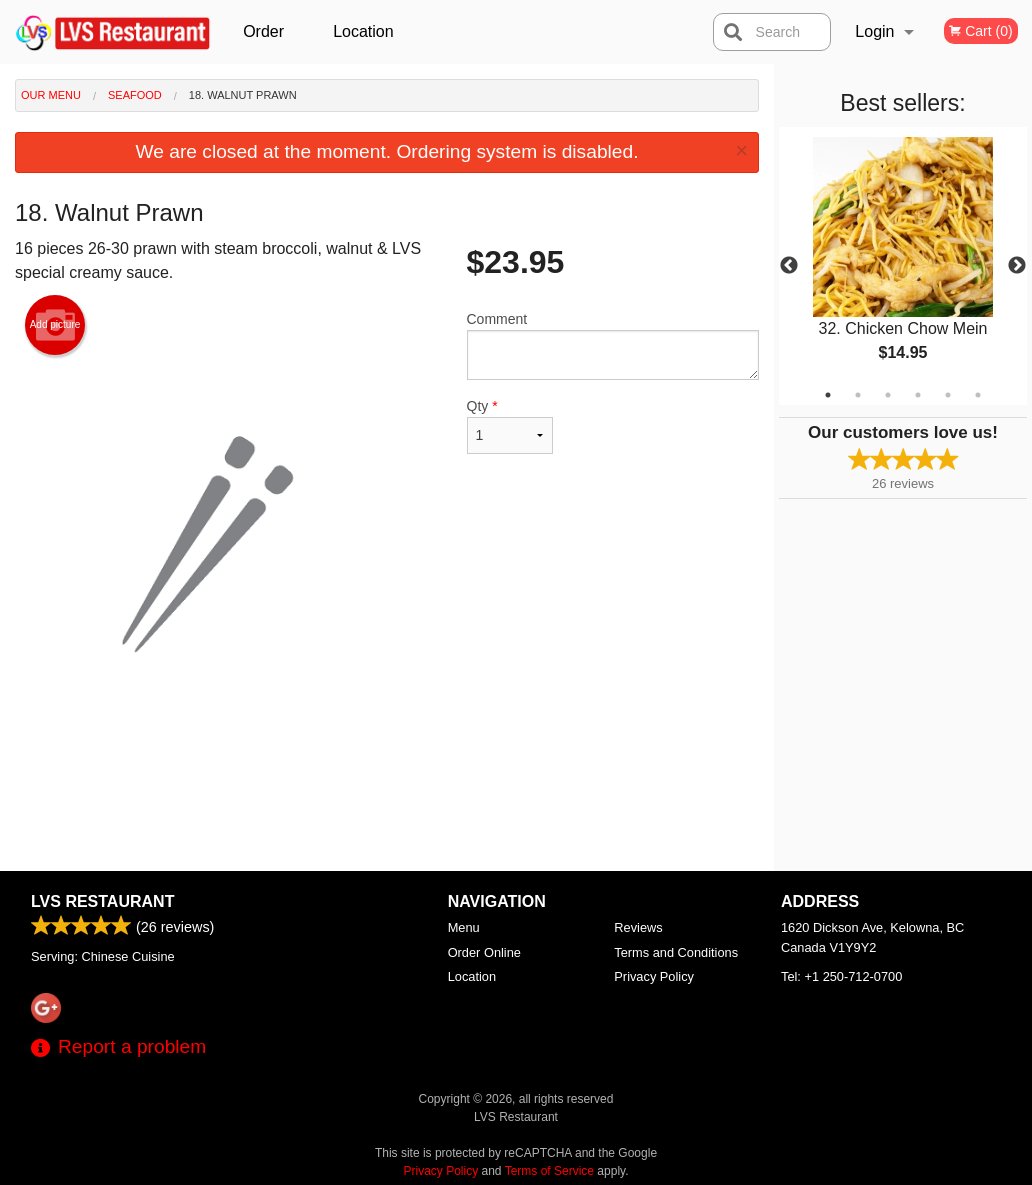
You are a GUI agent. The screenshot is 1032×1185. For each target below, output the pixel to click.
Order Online (266, 43)
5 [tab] (948, 395)
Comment (613, 345)
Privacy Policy (654, 976)
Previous (789, 266)
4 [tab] (918, 395)
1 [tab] (828, 395)
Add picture (55, 325)
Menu (464, 927)
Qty (510, 426)
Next (1017, 266)
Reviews (638, 927)
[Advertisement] (387, 806)
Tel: (841, 976)
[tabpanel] (903, 266)
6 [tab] (978, 395)
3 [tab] (888, 395)
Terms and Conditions (676, 952)
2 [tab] (858, 395)
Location (363, 31)
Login (874, 31)
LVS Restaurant (102, 901)
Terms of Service (549, 1171)
